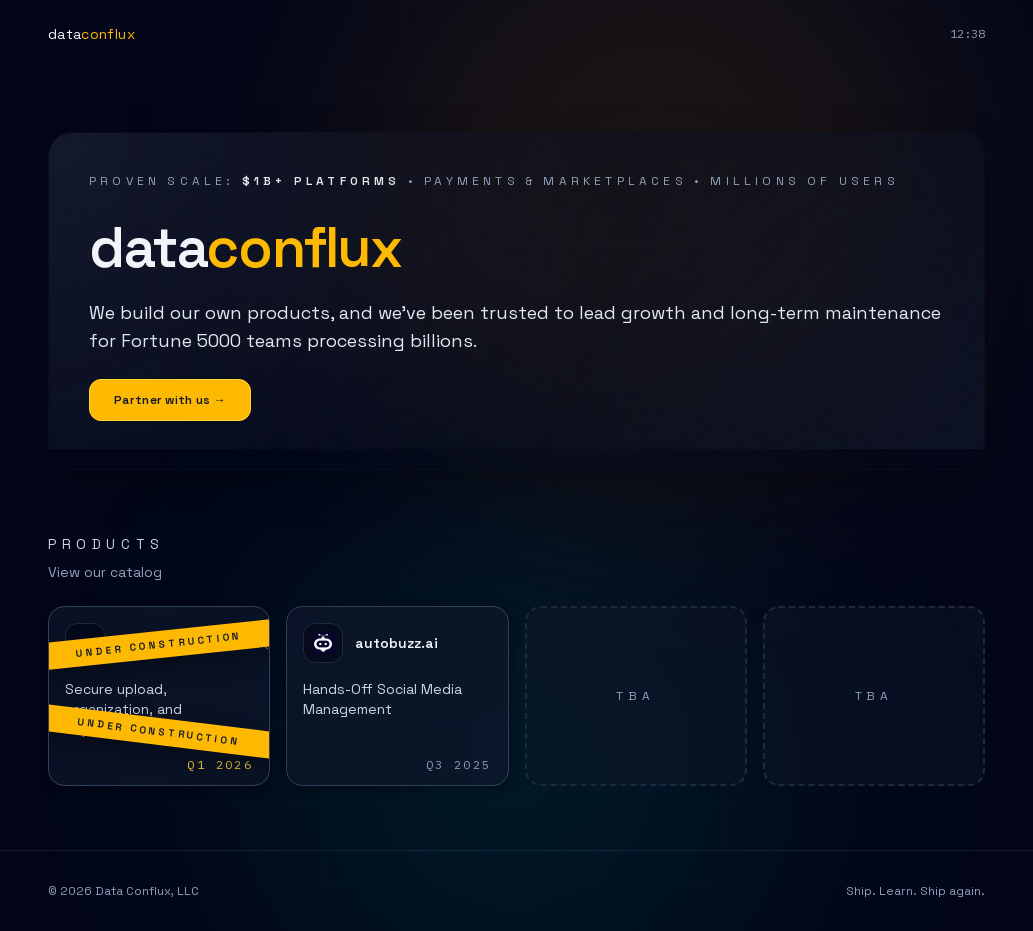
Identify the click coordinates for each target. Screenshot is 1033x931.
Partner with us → (170, 400)
